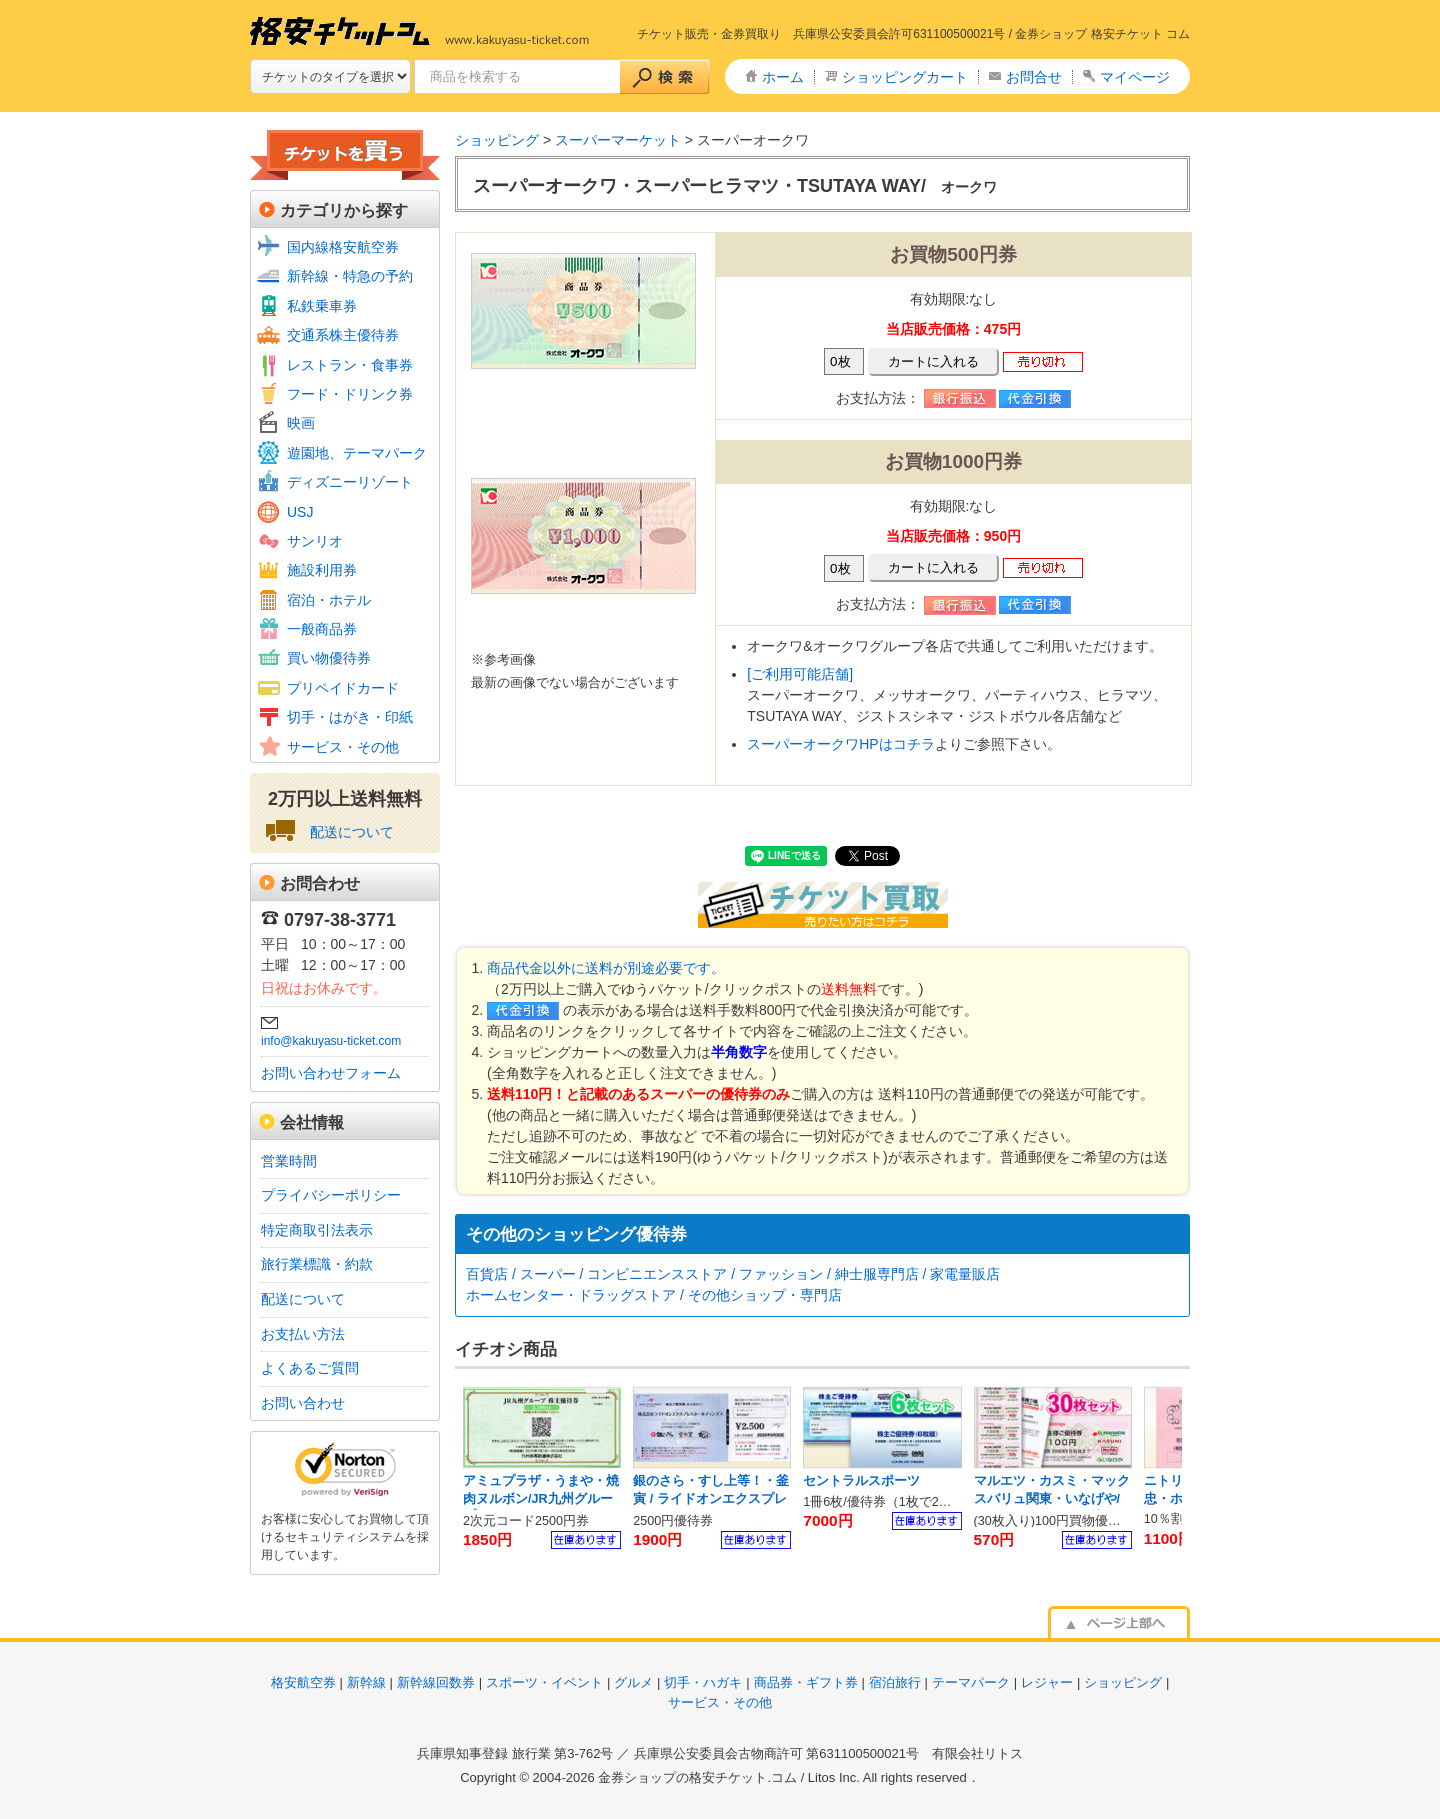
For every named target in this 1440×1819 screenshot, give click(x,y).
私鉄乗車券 (322, 306)
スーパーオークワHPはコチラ (840, 744)
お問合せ (1034, 77)
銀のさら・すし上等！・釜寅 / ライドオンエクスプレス (711, 1498)
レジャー (1047, 1682)
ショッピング (497, 140)
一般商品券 (322, 629)
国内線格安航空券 (343, 247)
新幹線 (366, 1682)
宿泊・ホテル (329, 600)
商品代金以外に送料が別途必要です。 (606, 968)
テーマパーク (971, 1682)
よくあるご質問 (310, 1368)
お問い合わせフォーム (331, 1073)
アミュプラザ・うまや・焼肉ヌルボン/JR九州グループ (541, 1498)
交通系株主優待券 (343, 335)
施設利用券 (322, 570)
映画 (301, 423)
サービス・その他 (343, 747)
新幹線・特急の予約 (350, 276)
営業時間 (289, 1161)
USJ (300, 512)
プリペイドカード (343, 688)
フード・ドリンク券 (350, 394)
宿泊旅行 (895, 1682)
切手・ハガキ (703, 1682)
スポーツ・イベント (544, 1682)
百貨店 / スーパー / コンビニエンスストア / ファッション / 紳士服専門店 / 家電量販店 (733, 1274)
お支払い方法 (303, 1334)
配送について (352, 832)
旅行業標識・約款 (317, 1264)
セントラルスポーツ (861, 1481)
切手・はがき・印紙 (350, 717)
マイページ (1135, 77)
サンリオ (315, 541)
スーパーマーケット (618, 140)
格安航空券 (303, 1682)
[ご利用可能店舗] (800, 674)
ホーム (783, 77)
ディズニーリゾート (350, 482)
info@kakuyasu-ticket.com (331, 1041)
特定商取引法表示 (317, 1230)
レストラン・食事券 (350, 365)
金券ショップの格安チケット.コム (697, 1777)
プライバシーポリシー (331, 1195)
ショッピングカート (905, 77)
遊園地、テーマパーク (357, 453)
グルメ (633, 1682)
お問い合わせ (303, 1403)
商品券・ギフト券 (806, 1682)
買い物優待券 (329, 658)
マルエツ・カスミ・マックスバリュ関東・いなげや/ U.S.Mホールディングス (1052, 1498)
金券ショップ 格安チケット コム (1102, 34)
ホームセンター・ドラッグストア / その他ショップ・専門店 (654, 1295)
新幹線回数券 (436, 1682)
